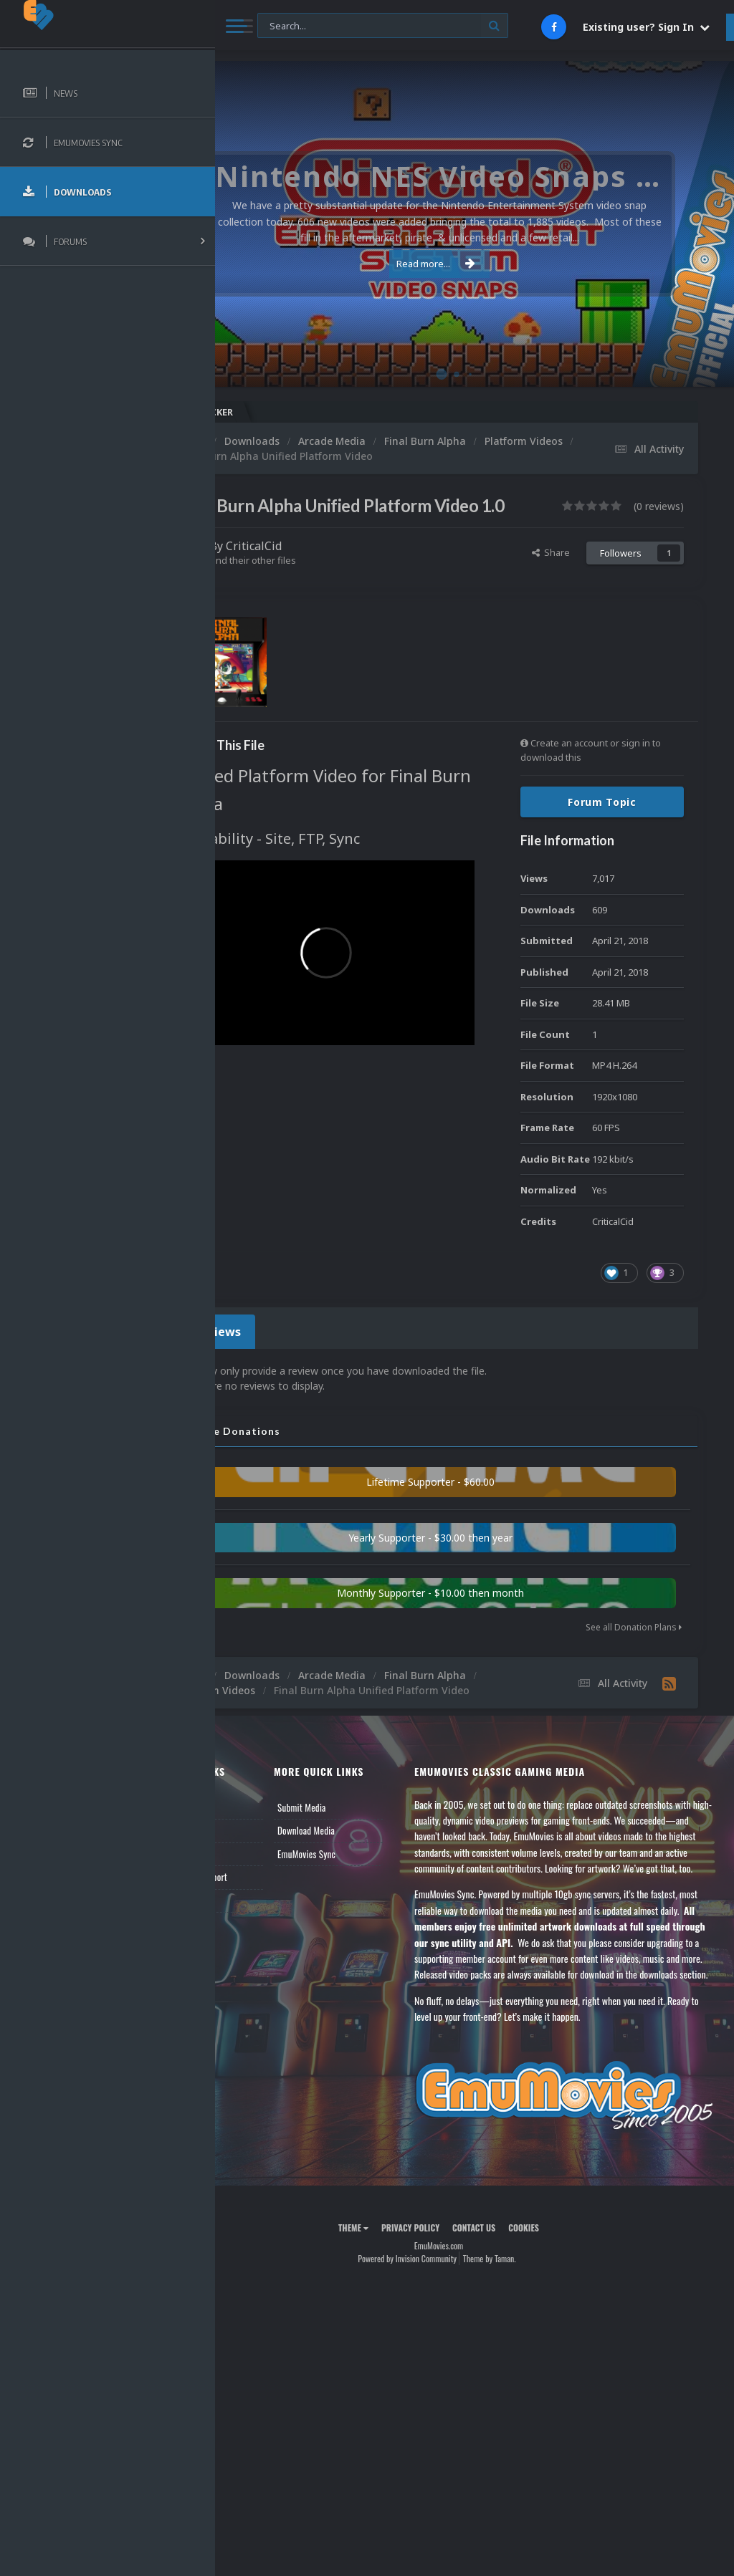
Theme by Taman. (525, 2351)
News (249, 1844)
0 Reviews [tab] (281, 1356)
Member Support (269, 1915)
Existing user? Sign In (646, 27)
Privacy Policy (446, 2320)
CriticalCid (325, 573)
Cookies (559, 2320)
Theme (389, 2320)
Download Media (362, 1868)
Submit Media (358, 1844)
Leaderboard (262, 1891)
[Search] (382, 26)
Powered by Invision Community (443, 2351)
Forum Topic (602, 829)
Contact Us (259, 1938)
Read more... (471, 263)
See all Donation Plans (634, 1649)
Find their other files (324, 586)
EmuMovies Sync (363, 1891)
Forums (253, 1868)
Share (551, 579)
